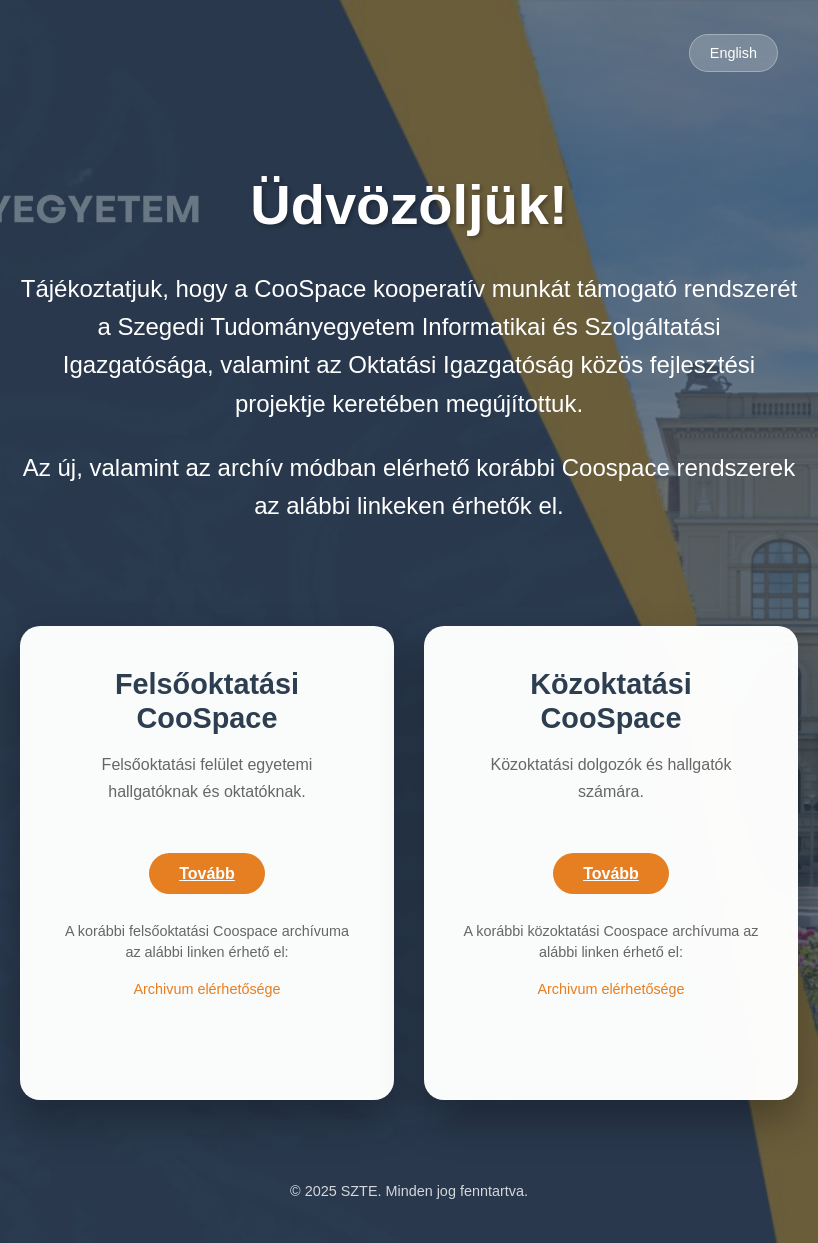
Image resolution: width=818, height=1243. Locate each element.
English (733, 53)
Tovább (207, 873)
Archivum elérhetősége (206, 989)
